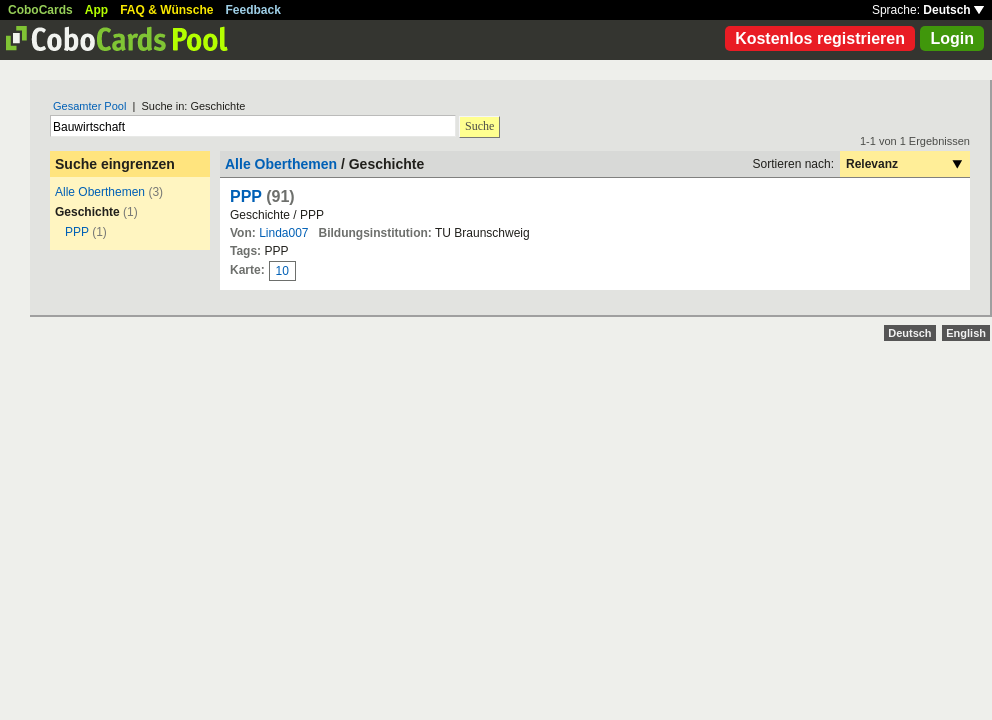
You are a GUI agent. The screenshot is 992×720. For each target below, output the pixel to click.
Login (952, 38)
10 (282, 271)
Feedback (253, 10)
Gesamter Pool (89, 106)
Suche (479, 126)
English (966, 333)
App (96, 10)
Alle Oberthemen (100, 192)
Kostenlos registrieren (820, 38)
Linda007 (283, 233)
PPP (77, 232)
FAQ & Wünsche (166, 10)
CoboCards (40, 10)
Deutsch (953, 10)
